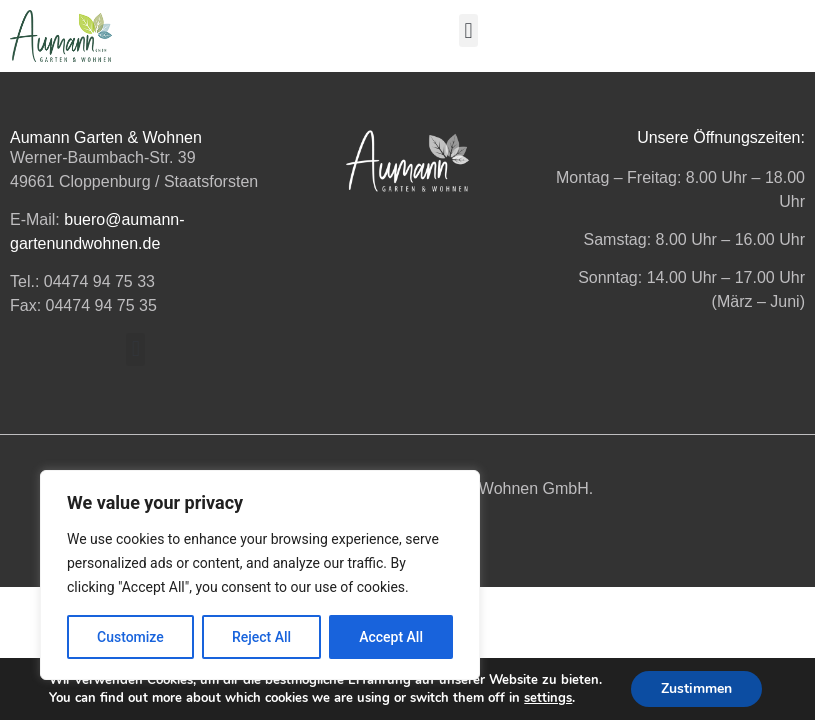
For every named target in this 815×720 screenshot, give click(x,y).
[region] (260, 575)
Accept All (391, 637)
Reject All (261, 637)
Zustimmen (696, 688)
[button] (468, 30)
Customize (130, 637)
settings (548, 698)
